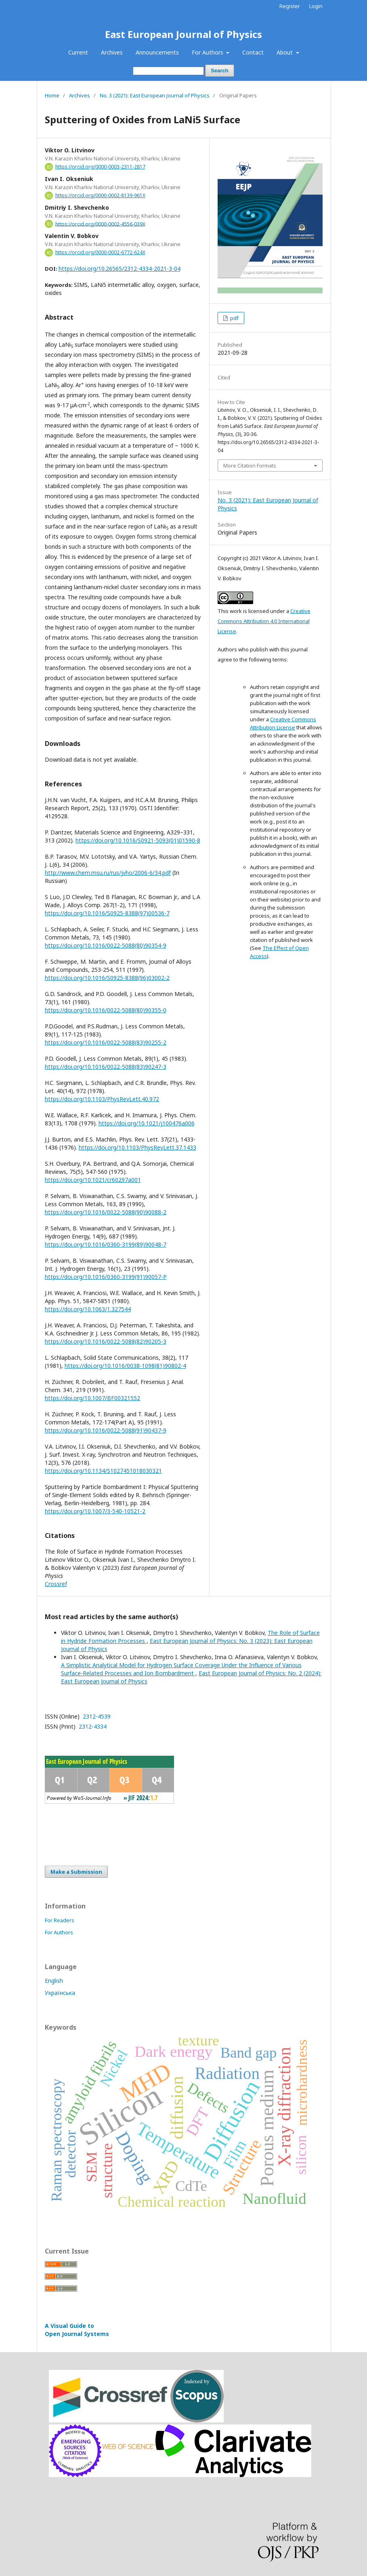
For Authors (208, 52)
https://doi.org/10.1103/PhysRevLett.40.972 (102, 1099)
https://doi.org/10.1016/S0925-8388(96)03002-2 (107, 978)
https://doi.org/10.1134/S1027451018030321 (103, 1470)
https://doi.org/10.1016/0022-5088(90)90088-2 (105, 1212)
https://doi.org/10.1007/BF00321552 (92, 1398)
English (54, 1980)
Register (289, 6)
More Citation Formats (249, 465)
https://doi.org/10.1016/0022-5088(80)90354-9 (105, 945)
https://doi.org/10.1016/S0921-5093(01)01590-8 (137, 840)
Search (219, 70)
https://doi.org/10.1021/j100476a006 (147, 1123)
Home (52, 95)
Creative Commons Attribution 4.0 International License (264, 621)
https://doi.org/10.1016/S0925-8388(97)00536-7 (107, 913)
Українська (60, 1993)
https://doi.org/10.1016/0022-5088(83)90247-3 (105, 1066)
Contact (253, 52)
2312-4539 (96, 1716)
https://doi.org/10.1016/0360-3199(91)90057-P (106, 1277)
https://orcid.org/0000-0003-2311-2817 (100, 166)
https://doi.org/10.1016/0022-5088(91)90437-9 (105, 1430)
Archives (112, 52)
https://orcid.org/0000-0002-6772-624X (100, 252)
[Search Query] (168, 71)
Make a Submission (76, 1871)
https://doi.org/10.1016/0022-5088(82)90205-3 (105, 1341)
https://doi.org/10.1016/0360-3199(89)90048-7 (105, 1244)
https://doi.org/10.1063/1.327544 (88, 1309)
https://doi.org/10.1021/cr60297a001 (93, 1180)
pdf (234, 318)
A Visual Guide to (77, 2330)
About (285, 52)
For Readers (59, 1920)
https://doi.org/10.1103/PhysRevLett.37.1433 (137, 1147)
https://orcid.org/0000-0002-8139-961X (100, 195)
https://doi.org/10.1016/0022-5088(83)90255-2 (105, 1042)
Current (78, 52)
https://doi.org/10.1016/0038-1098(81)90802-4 (125, 1365)
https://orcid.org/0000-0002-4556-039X (100, 223)
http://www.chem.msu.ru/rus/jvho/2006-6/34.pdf (108, 872)
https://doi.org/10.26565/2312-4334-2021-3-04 (119, 268)
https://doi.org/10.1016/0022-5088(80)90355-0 (105, 1010)
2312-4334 (92, 1726)
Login (316, 6)
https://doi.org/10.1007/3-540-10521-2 (95, 1511)
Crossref (56, 1584)
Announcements (157, 52)
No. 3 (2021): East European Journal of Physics (155, 95)
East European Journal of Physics (183, 34)
